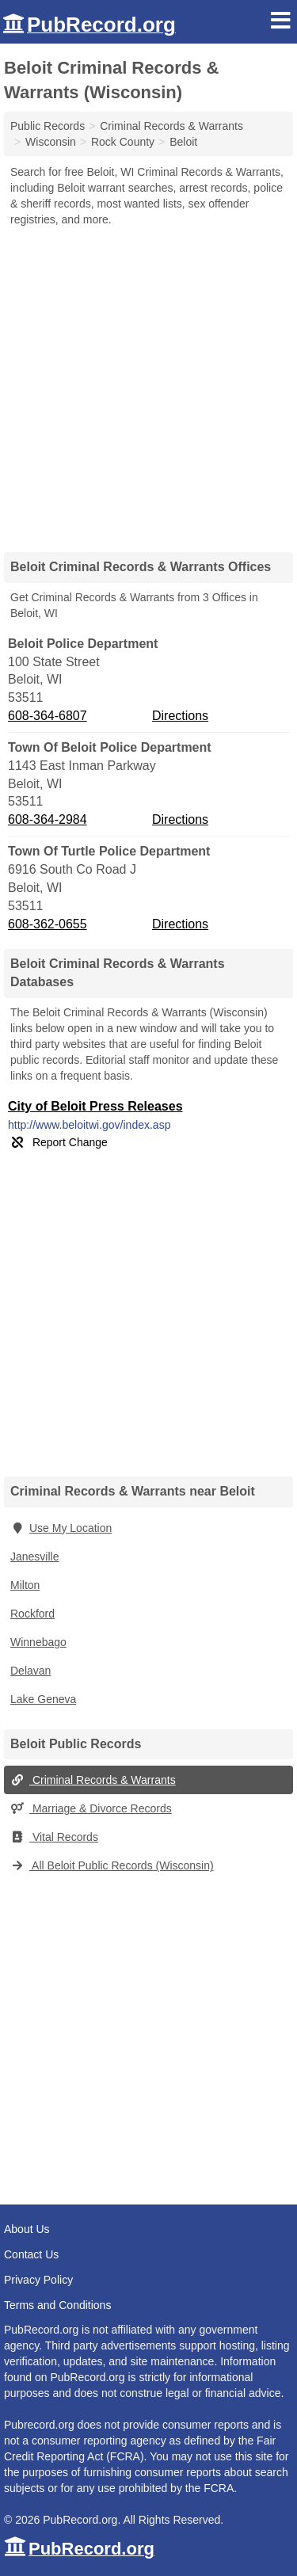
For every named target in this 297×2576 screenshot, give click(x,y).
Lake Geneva (43, 1699)
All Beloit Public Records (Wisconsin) (112, 1865)
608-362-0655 (47, 924)
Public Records (47, 126)
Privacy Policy (38, 2279)
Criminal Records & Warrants (93, 1780)
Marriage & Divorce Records (91, 1808)
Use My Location (61, 1528)
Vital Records (54, 1837)
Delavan (30, 1670)
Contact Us (31, 2254)
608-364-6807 (47, 715)
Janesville (34, 1556)
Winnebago (38, 1642)
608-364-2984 (47, 819)
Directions (180, 715)
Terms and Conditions (57, 2305)
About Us (27, 2229)
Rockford (32, 1613)
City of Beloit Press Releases (95, 1106)
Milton (25, 1585)
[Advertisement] (148, 383)
